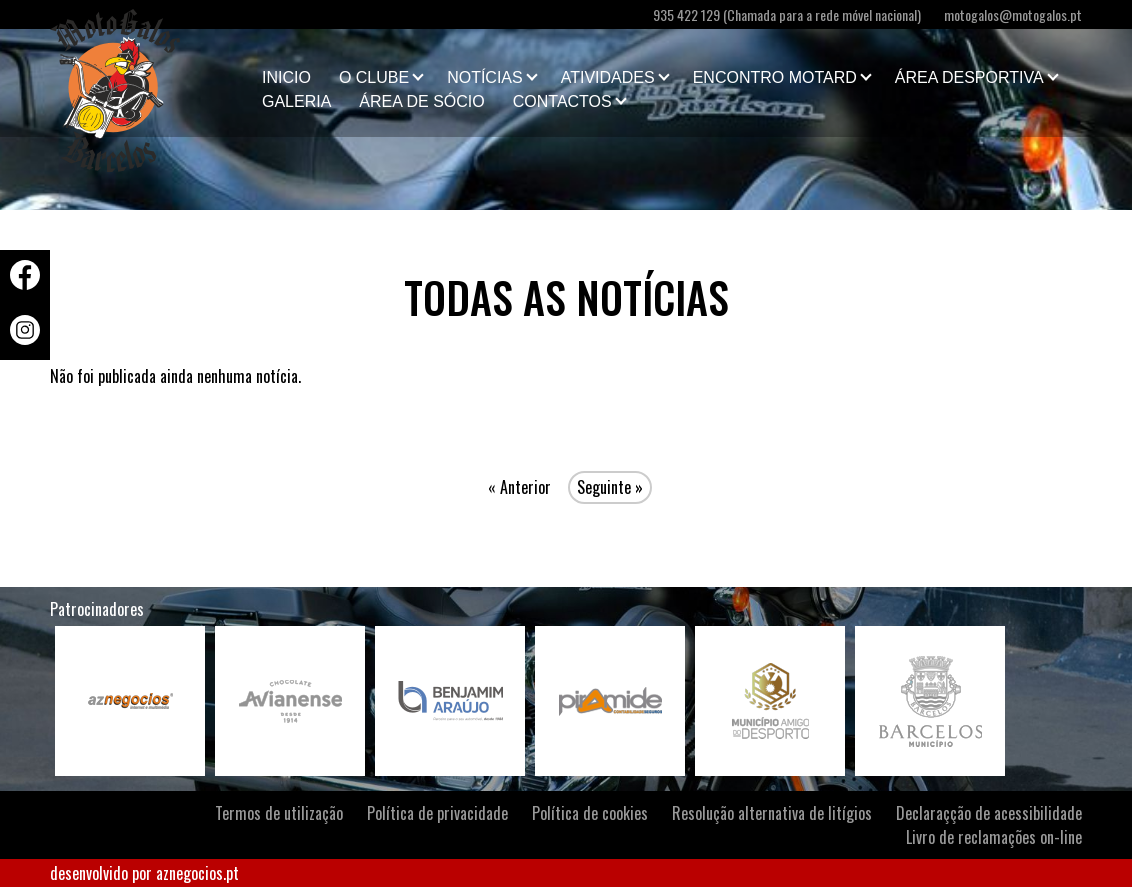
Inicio (286, 77)
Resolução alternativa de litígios (772, 813)
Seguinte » (610, 487)
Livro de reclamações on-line (994, 837)
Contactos (562, 101)
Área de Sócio (421, 101)
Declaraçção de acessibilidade (989, 813)
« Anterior (519, 487)
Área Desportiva (969, 77)
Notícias (485, 77)
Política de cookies (590, 813)
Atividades (608, 77)
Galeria (296, 101)
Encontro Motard (775, 77)
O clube (374, 77)
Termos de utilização (279, 813)
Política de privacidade (437, 813)
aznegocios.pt (197, 873)
